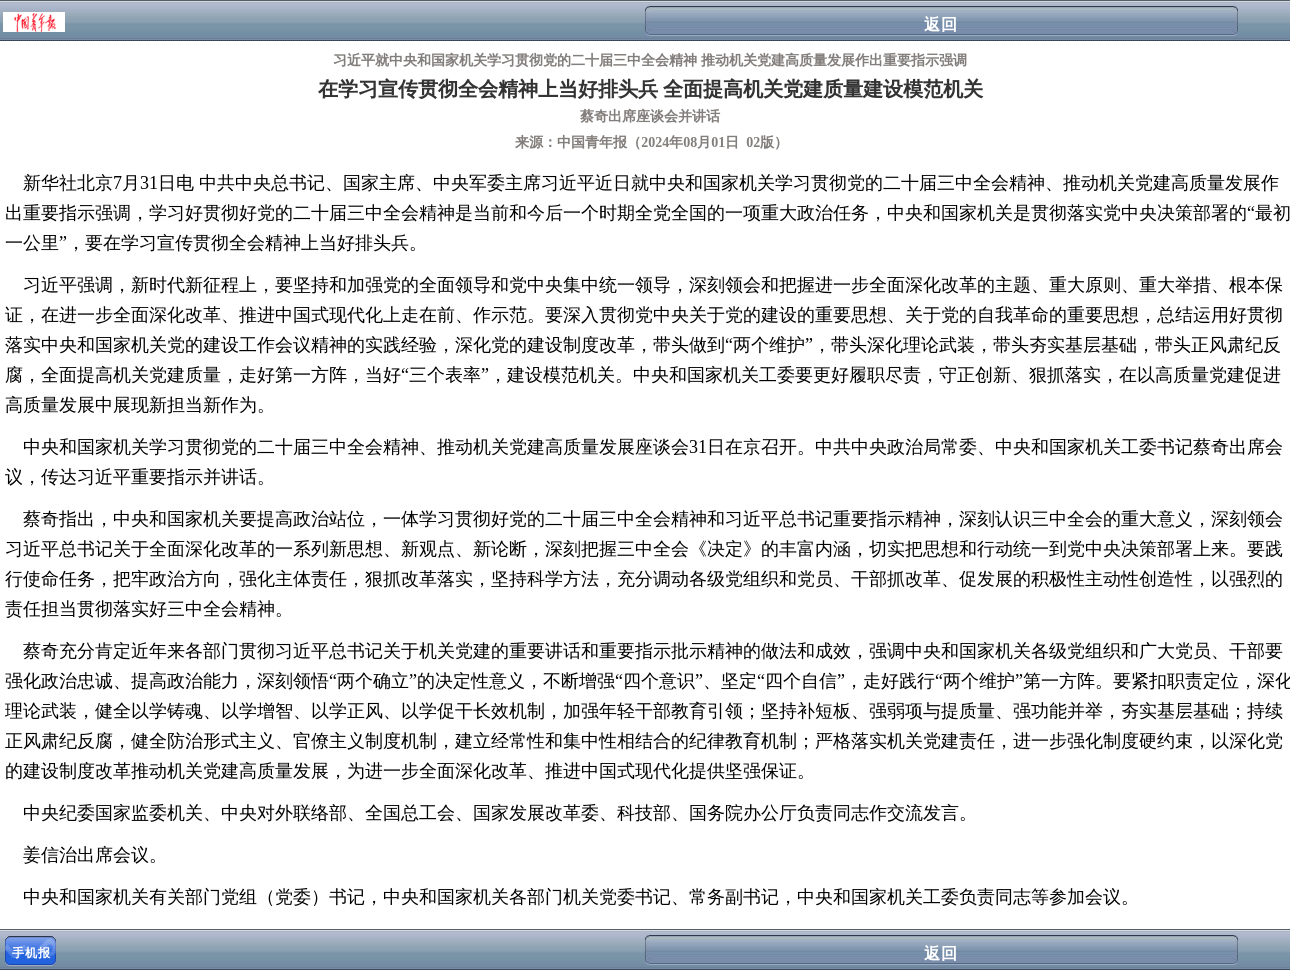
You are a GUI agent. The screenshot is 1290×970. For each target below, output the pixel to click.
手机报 (31, 953)
